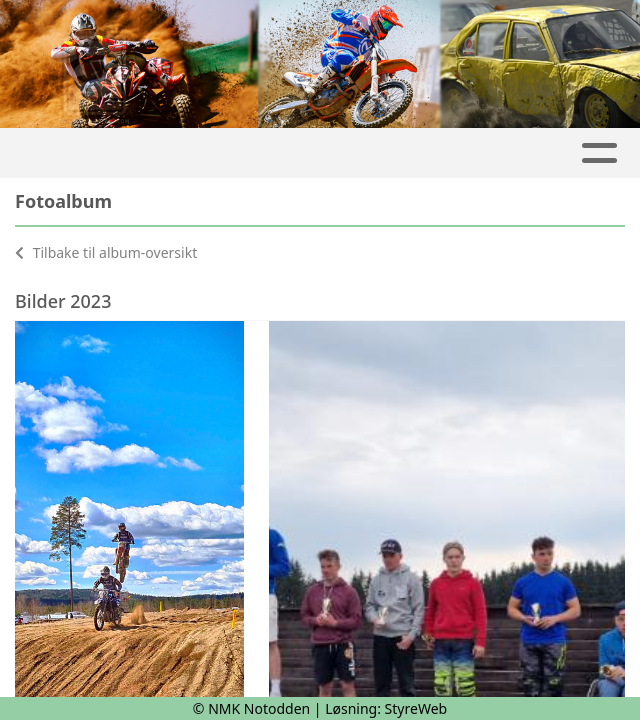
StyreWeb (416, 708)
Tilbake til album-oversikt (106, 252)
